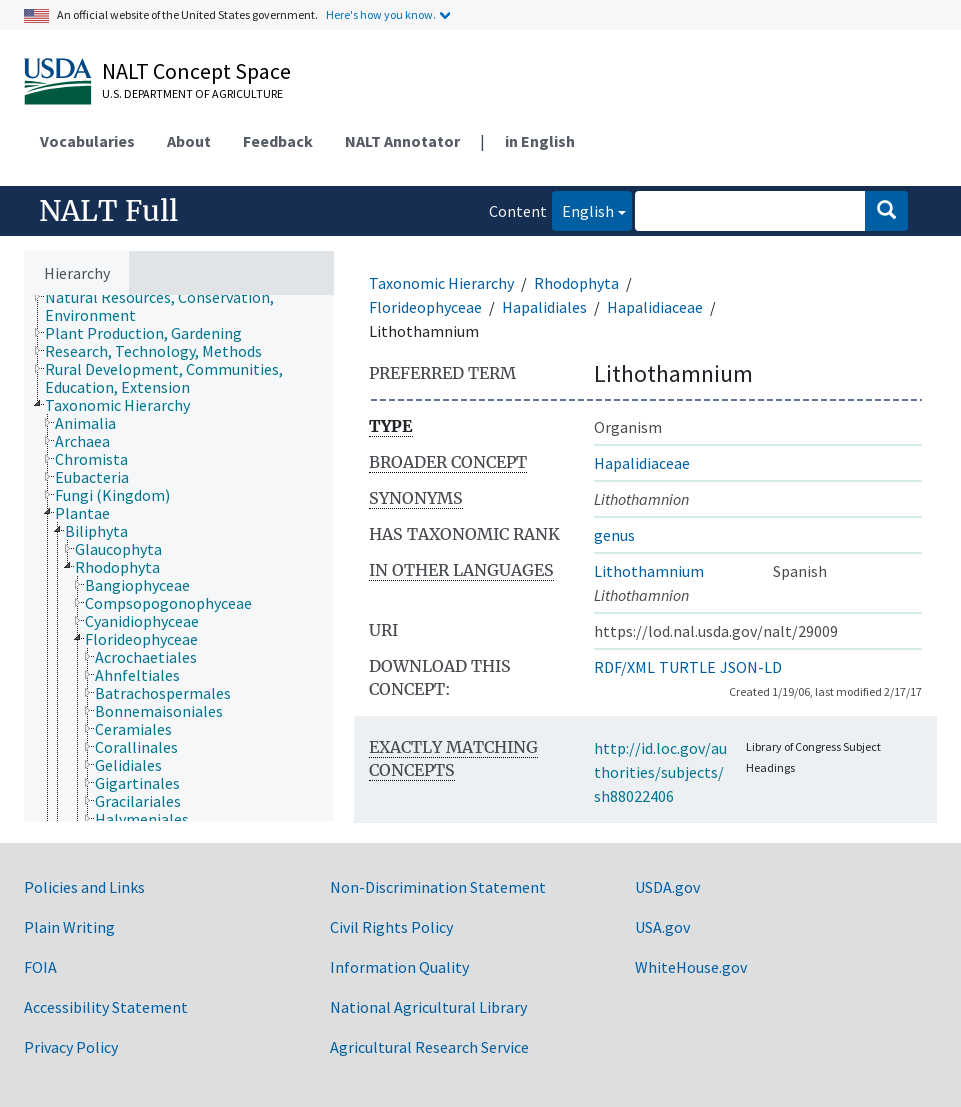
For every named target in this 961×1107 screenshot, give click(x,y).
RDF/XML (624, 667)
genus (614, 535)
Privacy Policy (71, 1047)
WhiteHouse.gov (691, 967)
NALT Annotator (402, 141)
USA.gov (662, 927)
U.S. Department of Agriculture (192, 93)
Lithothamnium (649, 571)
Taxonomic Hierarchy (441, 283)
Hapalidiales (544, 307)
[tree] (179, 558)
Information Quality (399, 967)
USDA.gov (667, 887)
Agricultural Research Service (429, 1047)
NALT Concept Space (196, 71)
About (189, 141)
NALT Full (108, 211)
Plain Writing (69, 927)
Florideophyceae (425, 307)
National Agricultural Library (428, 1007)
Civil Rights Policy (391, 927)
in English (540, 141)
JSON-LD (751, 667)
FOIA (40, 967)
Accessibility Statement (106, 1007)
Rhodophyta (576, 283)
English (583, 209)
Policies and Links (84, 887)
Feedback (278, 141)
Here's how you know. (381, 14)
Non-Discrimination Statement (438, 887)
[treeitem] (198, 306)
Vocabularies (87, 141)
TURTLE (687, 667)
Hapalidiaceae (655, 307)
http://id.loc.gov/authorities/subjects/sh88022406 (660, 772)
